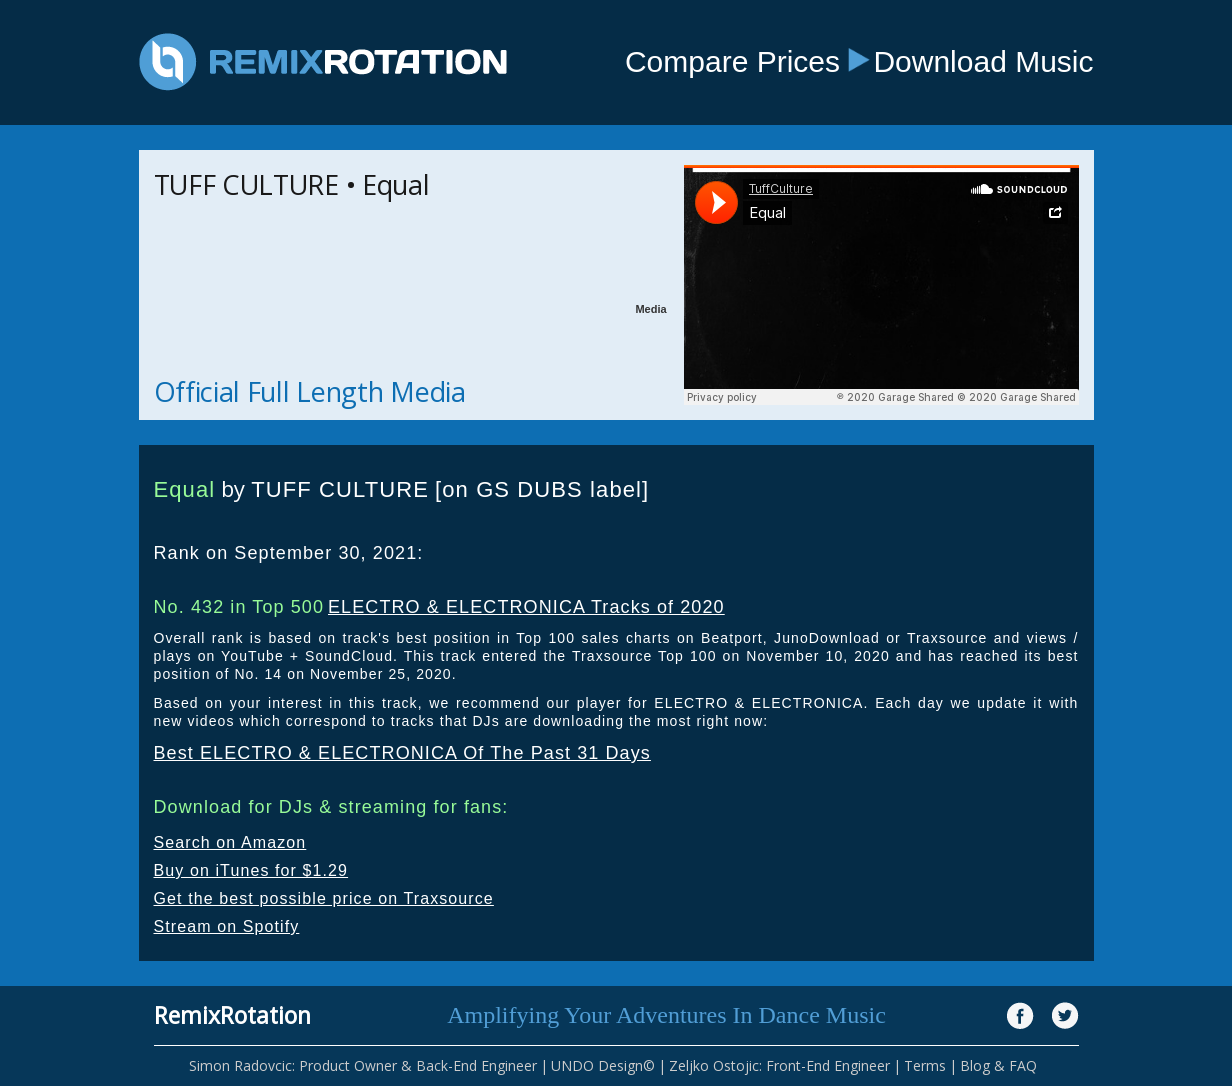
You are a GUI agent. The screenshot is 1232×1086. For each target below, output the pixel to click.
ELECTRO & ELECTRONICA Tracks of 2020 (526, 607)
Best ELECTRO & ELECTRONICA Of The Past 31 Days (402, 753)
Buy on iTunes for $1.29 (251, 870)
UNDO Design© (603, 1065)
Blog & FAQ (998, 1065)
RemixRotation (232, 1015)
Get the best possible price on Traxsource (324, 898)
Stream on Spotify (227, 926)
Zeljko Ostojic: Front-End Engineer (779, 1065)
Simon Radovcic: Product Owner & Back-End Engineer (363, 1065)
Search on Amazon (230, 842)
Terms (925, 1065)
